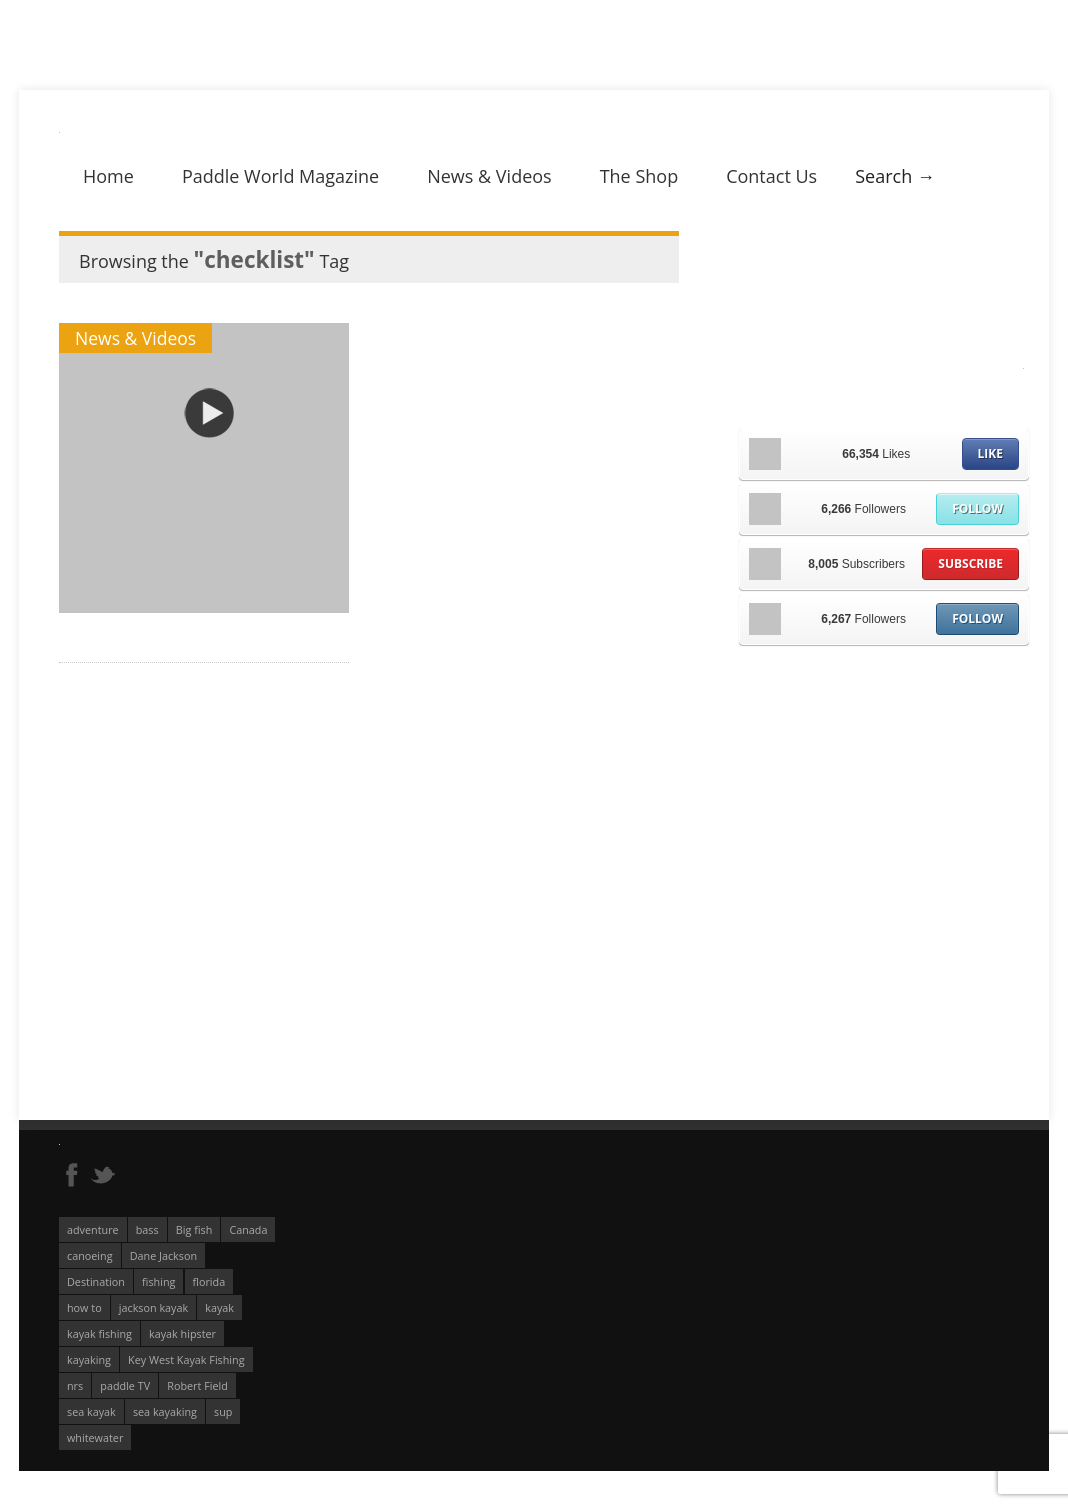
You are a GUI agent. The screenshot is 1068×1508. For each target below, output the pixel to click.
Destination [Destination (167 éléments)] (96, 1281)
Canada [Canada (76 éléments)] (248, 1229)
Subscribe (970, 563)
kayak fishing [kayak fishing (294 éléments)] (99, 1333)
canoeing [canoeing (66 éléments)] (90, 1255)
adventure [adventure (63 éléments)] (93, 1229)
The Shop (639, 176)
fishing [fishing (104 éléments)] (158, 1281)
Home (108, 176)
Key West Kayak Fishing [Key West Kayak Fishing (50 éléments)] (186, 1359)
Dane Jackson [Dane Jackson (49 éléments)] (163, 1255)
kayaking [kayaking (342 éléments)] (89, 1359)
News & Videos (489, 176)
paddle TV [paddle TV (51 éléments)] (125, 1385)
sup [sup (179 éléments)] (223, 1411)
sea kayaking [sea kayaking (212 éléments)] (165, 1411)
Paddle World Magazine (280, 176)
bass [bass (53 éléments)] (147, 1229)
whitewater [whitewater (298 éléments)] (95, 1437)
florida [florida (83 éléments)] (209, 1281)
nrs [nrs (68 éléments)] (75, 1385)
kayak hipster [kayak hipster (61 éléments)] (182, 1333)
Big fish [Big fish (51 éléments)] (194, 1229)
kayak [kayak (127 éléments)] (219, 1307)
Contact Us (771, 176)
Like (990, 453)
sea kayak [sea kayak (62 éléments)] (91, 1411)
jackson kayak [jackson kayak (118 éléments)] (153, 1307)
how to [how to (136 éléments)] (84, 1307)
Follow (977, 508)
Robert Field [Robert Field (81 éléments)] (197, 1385)
